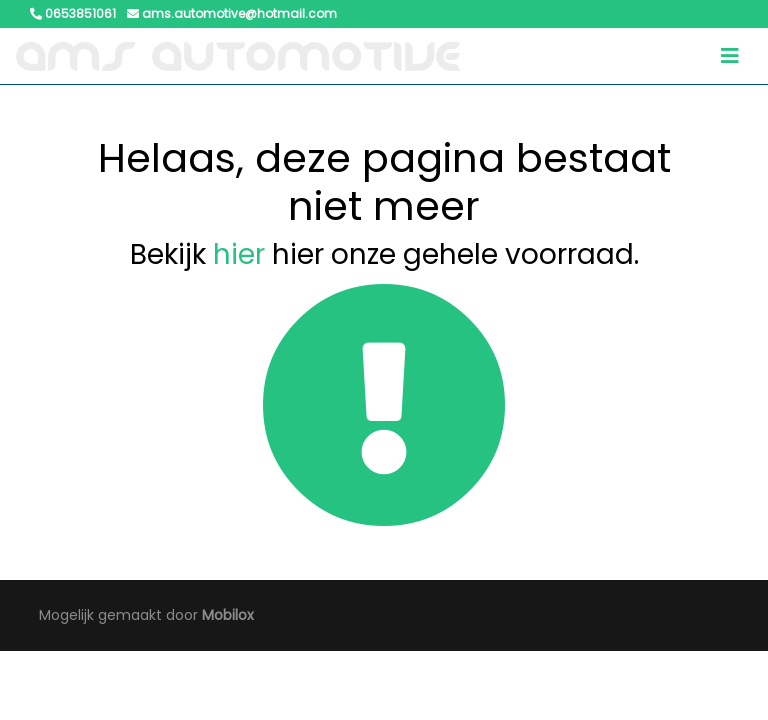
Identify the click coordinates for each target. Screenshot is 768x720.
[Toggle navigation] (730, 56)
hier (239, 254)
